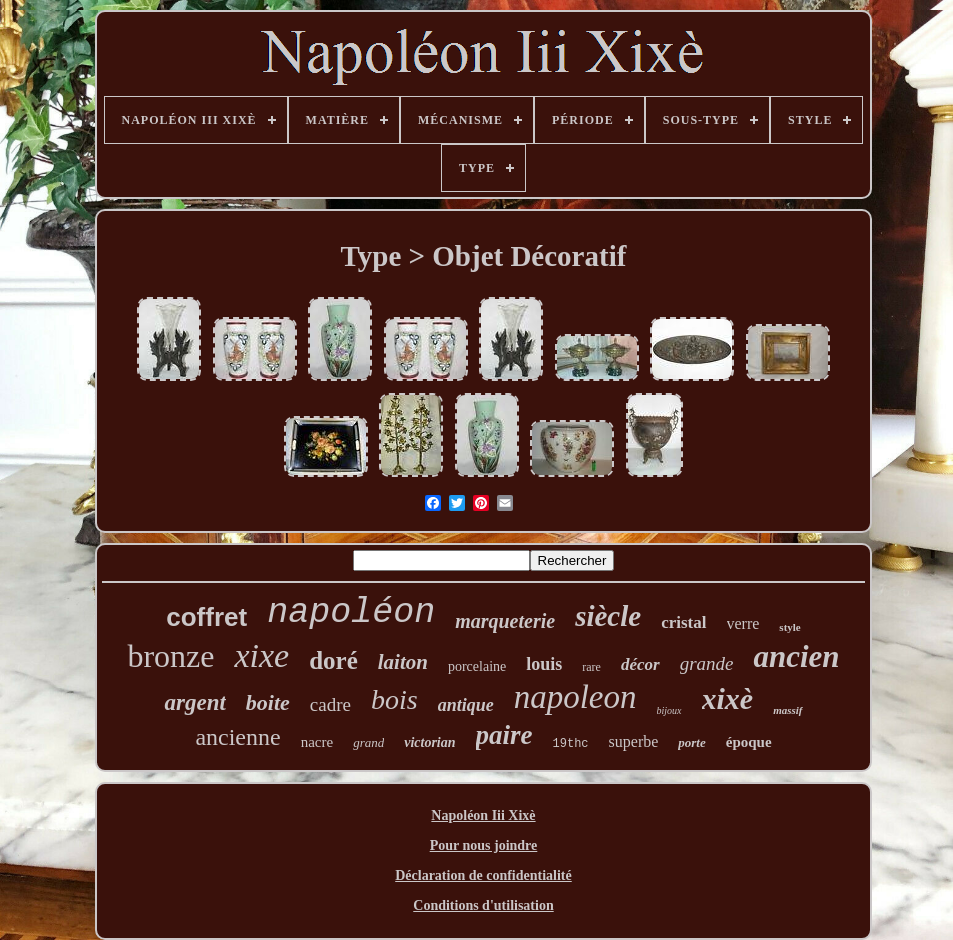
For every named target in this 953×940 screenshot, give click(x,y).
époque (749, 742)
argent (194, 702)
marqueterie (505, 621)
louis (544, 664)
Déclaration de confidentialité (483, 875)
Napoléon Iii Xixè (483, 815)
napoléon (351, 613)
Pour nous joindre (484, 845)
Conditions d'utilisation (483, 905)
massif (787, 710)
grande (707, 663)
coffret (206, 617)
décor (640, 664)
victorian (429, 742)
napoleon (575, 697)
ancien (796, 656)
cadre (330, 704)
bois (394, 699)
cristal (683, 622)
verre (743, 623)
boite (268, 702)
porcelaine (477, 666)
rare (591, 667)
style (789, 627)
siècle (608, 616)
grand (368, 742)
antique (466, 705)
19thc (571, 744)
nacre (317, 742)
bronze (170, 656)
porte (691, 742)
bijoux (669, 710)
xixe (261, 655)
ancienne (237, 737)
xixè (728, 698)
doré (333, 660)
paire (504, 735)
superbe (634, 741)
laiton (403, 662)
